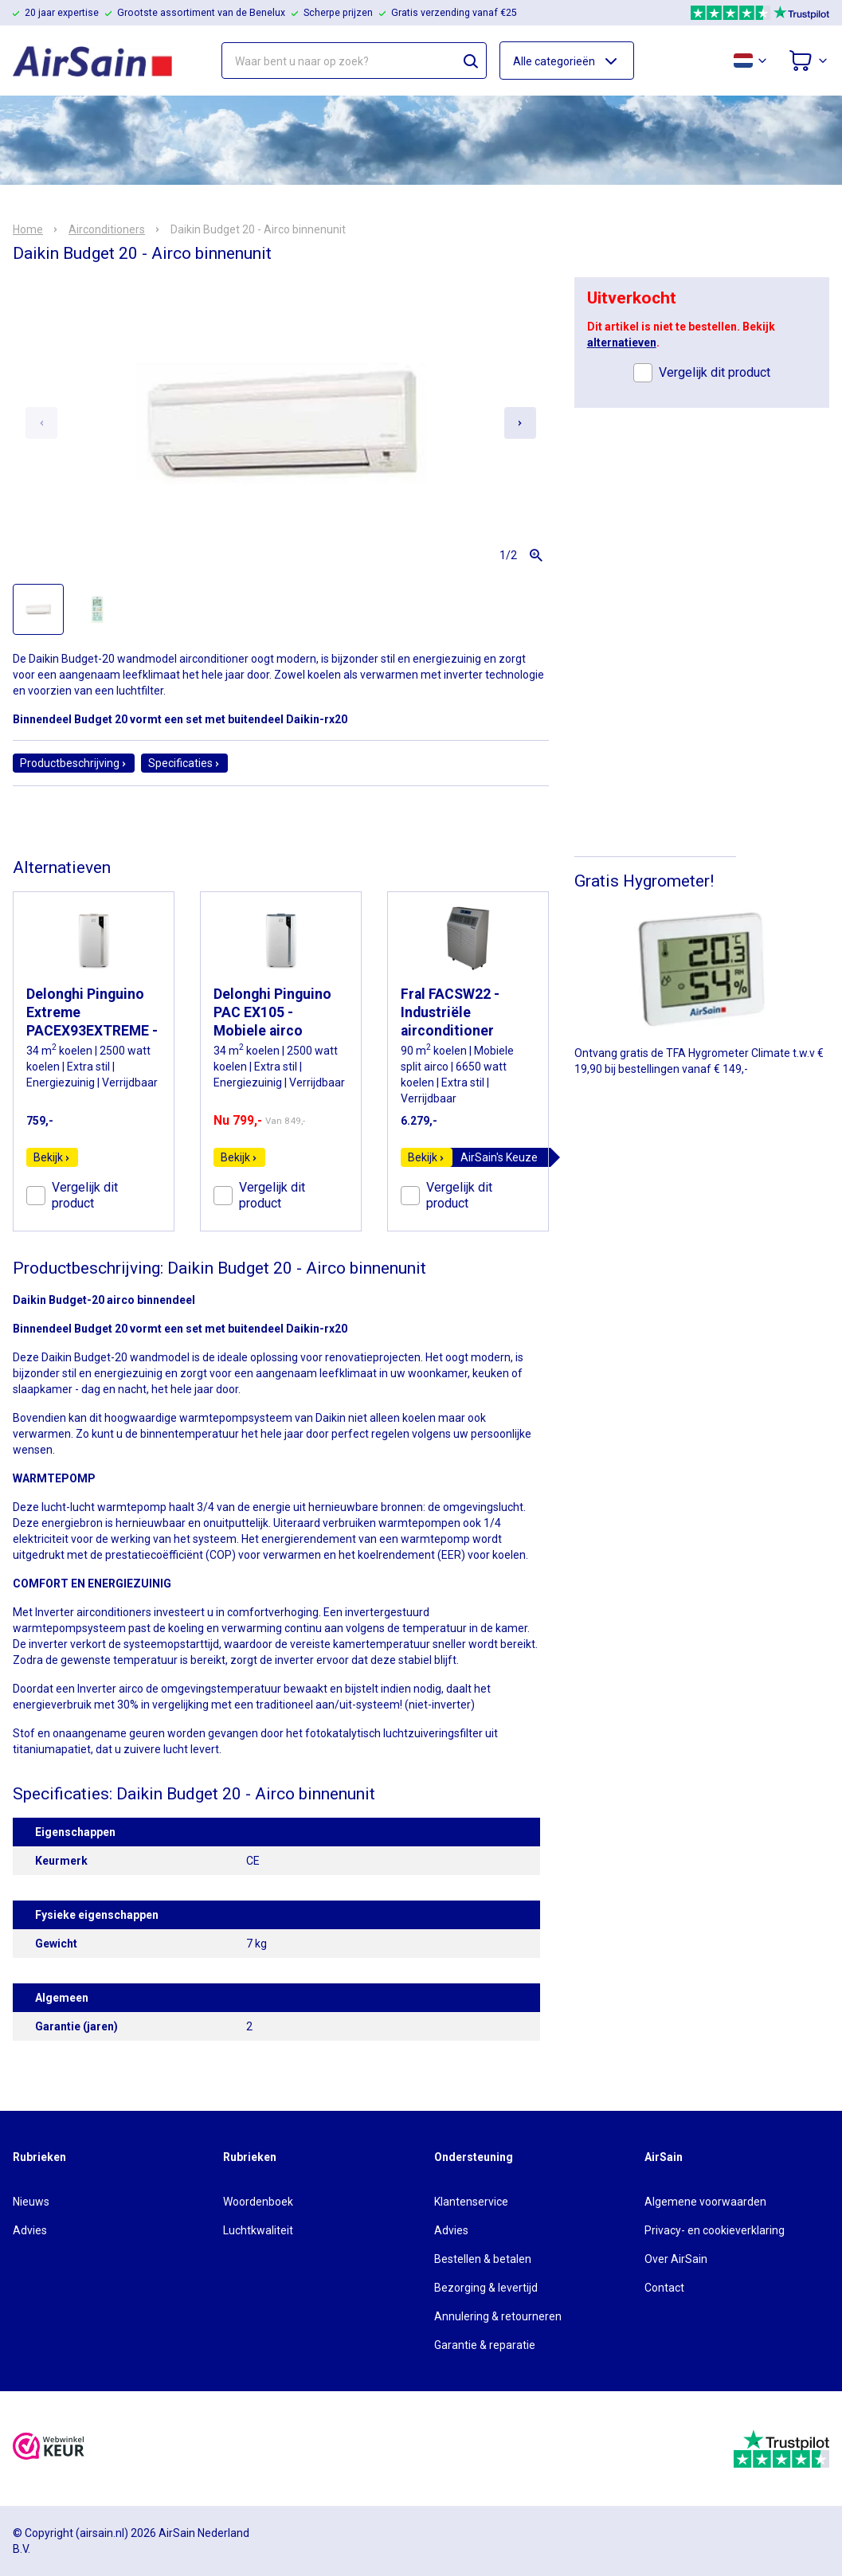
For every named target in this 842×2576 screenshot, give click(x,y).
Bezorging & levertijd (486, 2287)
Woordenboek (258, 2201)
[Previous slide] (41, 423)
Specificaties (184, 763)
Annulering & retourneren (498, 2316)
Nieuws (31, 2201)
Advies (30, 2230)
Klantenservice (471, 2201)
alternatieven (621, 342)
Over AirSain (675, 2259)
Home (28, 229)
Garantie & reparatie (484, 2345)
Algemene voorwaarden (705, 2201)
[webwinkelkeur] (48, 2448)
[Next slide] (520, 423)
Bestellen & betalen (482, 2259)
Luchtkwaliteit (258, 2230)
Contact (664, 2287)
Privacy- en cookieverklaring (714, 2230)
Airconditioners (107, 229)
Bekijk (52, 1157)
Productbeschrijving (73, 763)
